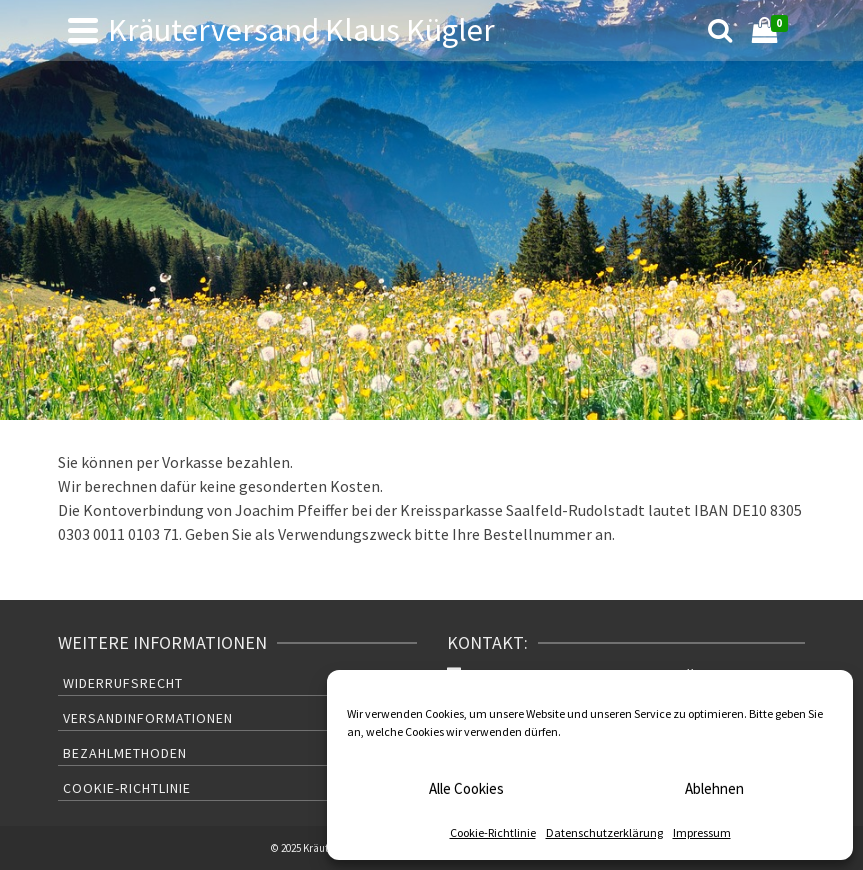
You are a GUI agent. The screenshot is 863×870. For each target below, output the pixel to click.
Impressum (702, 832)
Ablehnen (714, 788)
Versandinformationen (148, 718)
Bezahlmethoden (125, 753)
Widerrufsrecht (123, 683)
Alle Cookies (466, 788)
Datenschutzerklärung (604, 832)
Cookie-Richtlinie (493, 832)
